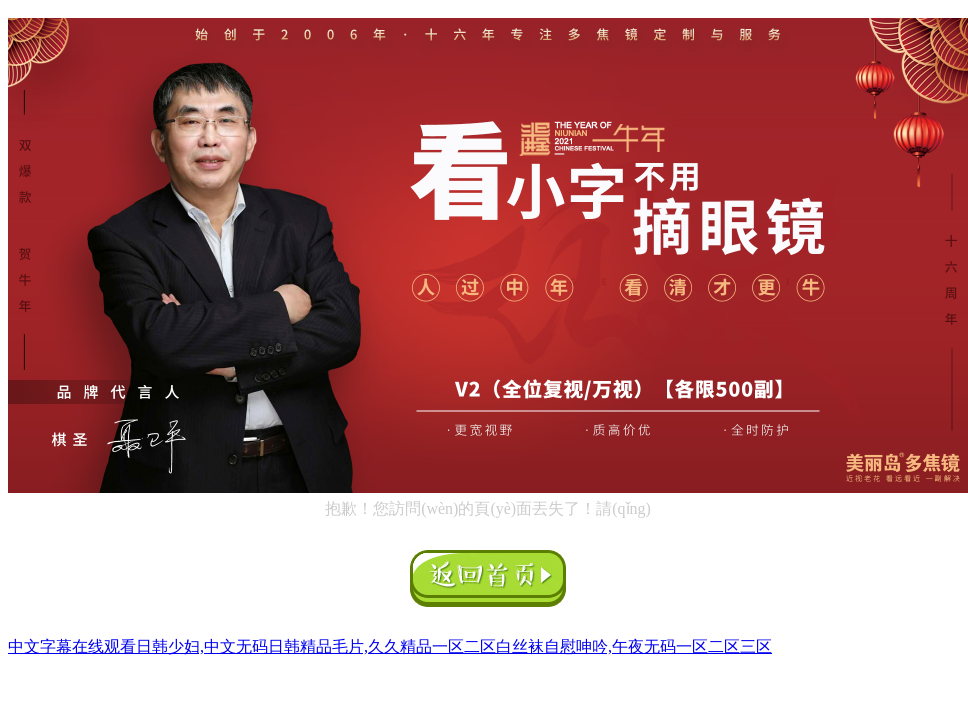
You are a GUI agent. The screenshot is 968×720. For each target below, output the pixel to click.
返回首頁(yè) (488, 578)
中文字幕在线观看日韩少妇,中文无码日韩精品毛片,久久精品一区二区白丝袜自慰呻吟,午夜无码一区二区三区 (390, 646)
